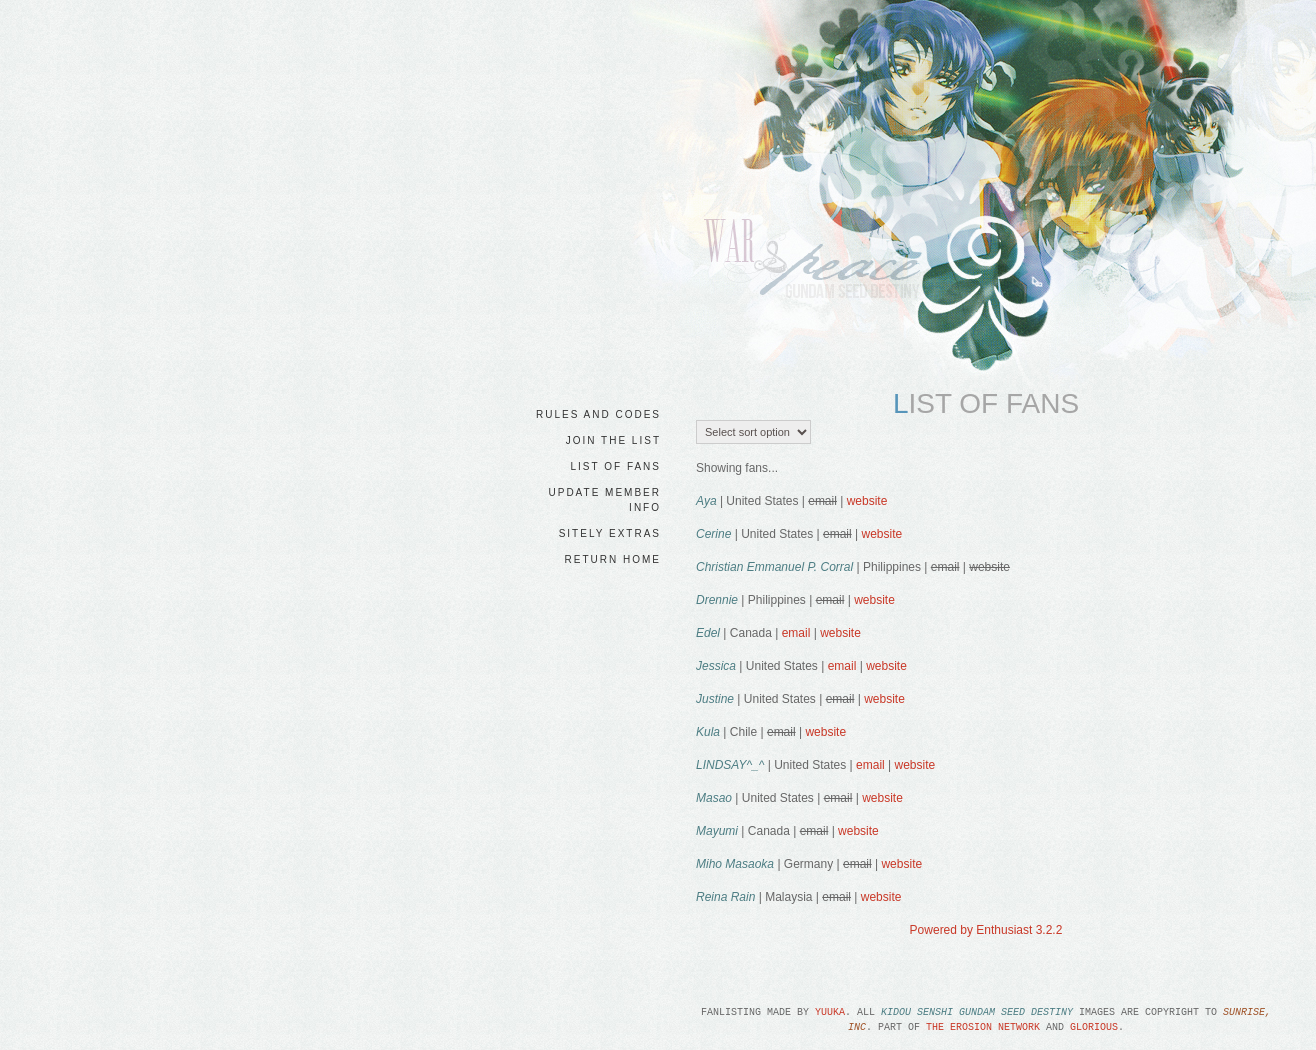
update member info (605, 500)
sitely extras (610, 533)
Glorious (1094, 1027)
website (867, 501)
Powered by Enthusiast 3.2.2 (986, 930)
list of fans (616, 466)
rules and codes (598, 414)
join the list (613, 440)
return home (613, 559)
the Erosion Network (983, 1027)
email (796, 633)
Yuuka (830, 1012)
